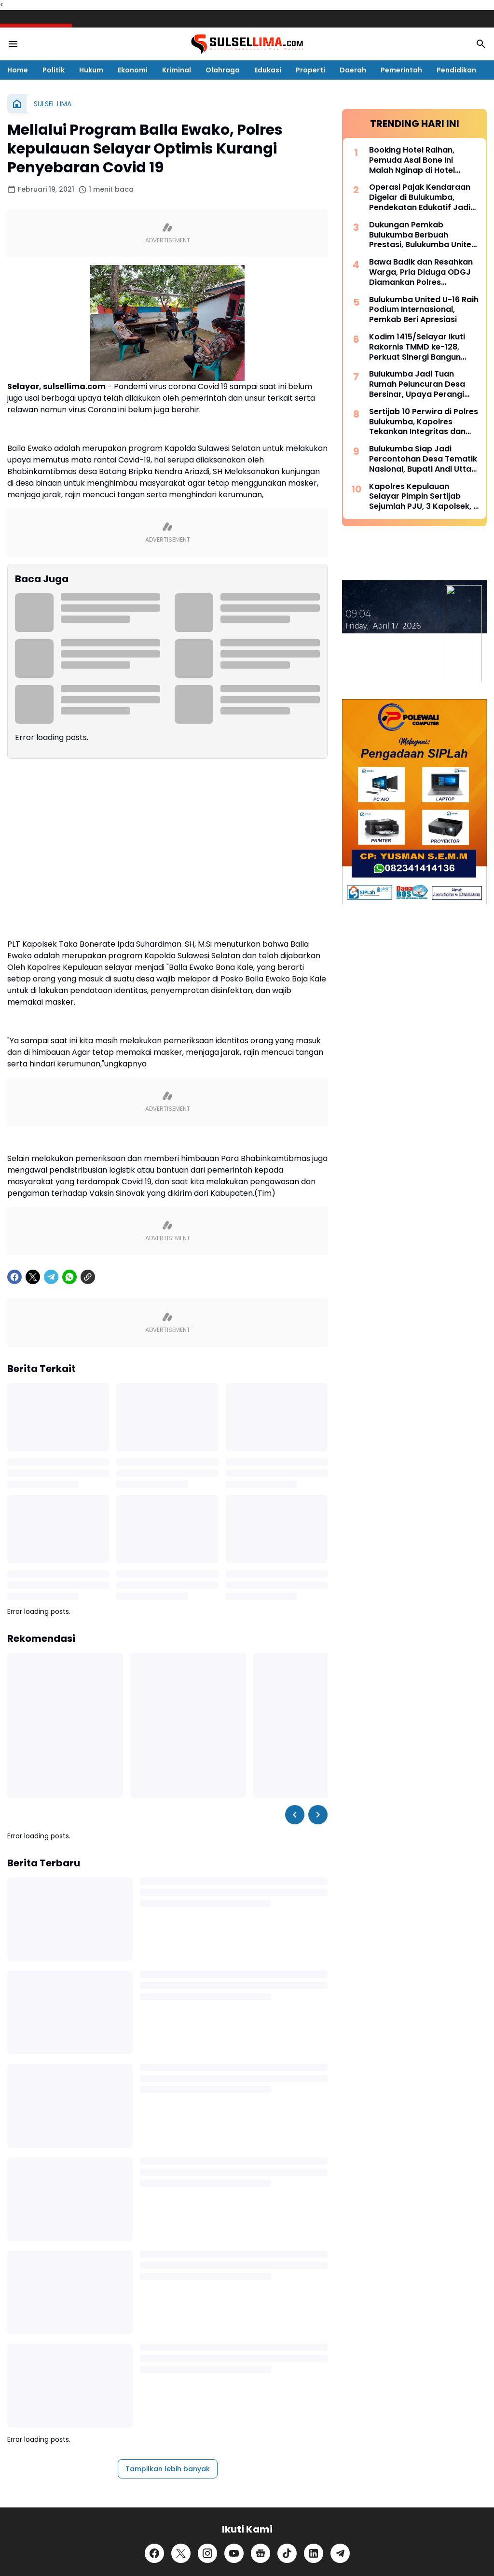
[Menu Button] (13, 44)
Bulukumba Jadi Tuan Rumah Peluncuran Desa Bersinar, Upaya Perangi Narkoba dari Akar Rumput (421, 1067)
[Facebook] (14, 1489)
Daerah (353, 70)
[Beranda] (17, 103)
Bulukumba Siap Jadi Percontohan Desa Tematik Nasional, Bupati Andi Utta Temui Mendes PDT (423, 1142)
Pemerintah (401, 70)
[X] (33, 1489)
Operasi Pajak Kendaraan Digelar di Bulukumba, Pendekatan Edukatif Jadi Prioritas (419, 881)
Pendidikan (456, 70)
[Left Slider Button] (294, 2027)
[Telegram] (51, 1489)
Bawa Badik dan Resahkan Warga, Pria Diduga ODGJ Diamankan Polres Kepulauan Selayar (421, 955)
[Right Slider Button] (318, 2027)
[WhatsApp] (69, 1489)
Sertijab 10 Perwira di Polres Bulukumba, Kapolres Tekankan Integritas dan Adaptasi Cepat (423, 1105)
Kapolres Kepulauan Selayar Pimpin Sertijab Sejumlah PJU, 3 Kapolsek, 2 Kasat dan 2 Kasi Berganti (423, 1180)
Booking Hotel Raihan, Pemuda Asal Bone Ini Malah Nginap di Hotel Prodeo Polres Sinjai (412, 843)
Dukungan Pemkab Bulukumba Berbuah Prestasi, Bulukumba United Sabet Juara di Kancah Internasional (423, 918)
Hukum (91, 70)
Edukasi (267, 70)
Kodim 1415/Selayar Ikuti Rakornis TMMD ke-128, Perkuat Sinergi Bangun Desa (417, 1030)
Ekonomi (133, 70)
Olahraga (223, 70)
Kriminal (176, 70)
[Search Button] (481, 44)
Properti (310, 70)
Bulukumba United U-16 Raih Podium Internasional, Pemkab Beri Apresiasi (424, 993)
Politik (53, 70)
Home (17, 70)
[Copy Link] (88, 1489)
